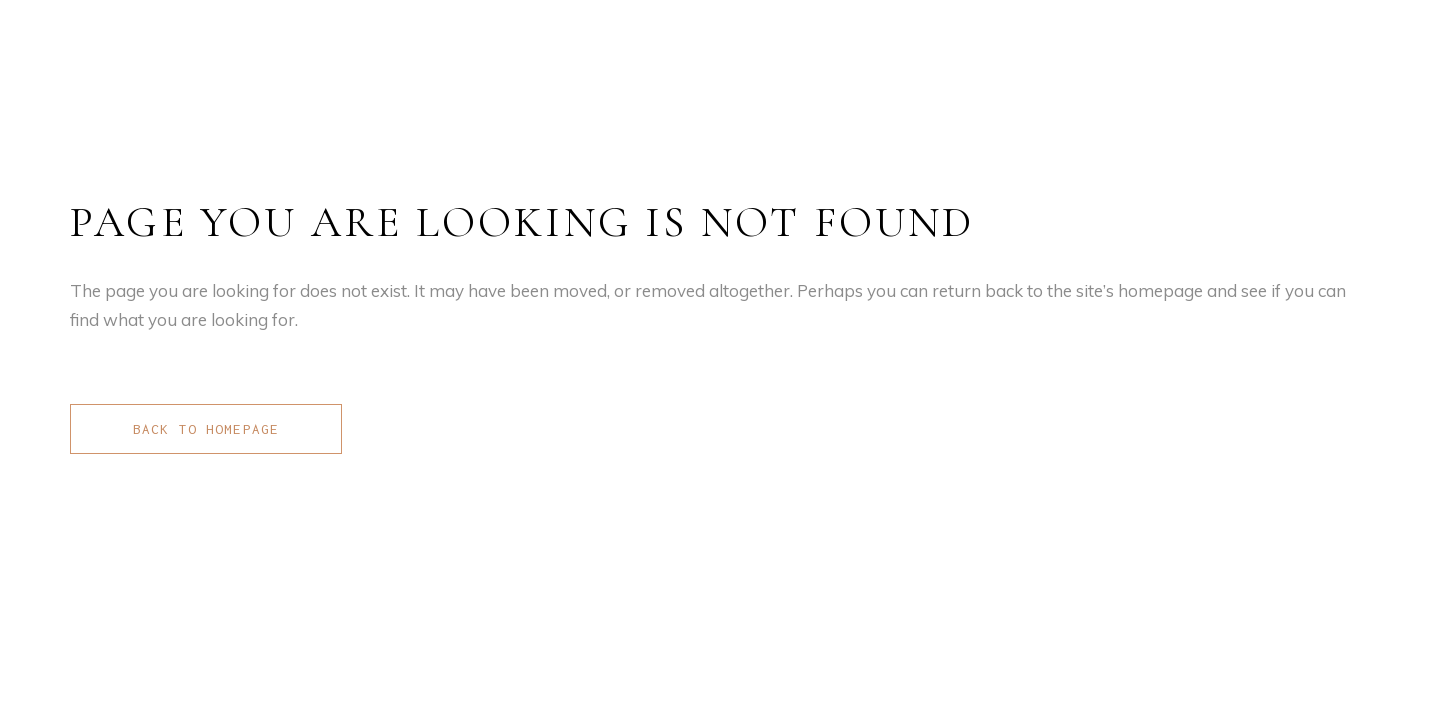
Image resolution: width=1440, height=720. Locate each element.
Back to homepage (206, 429)
